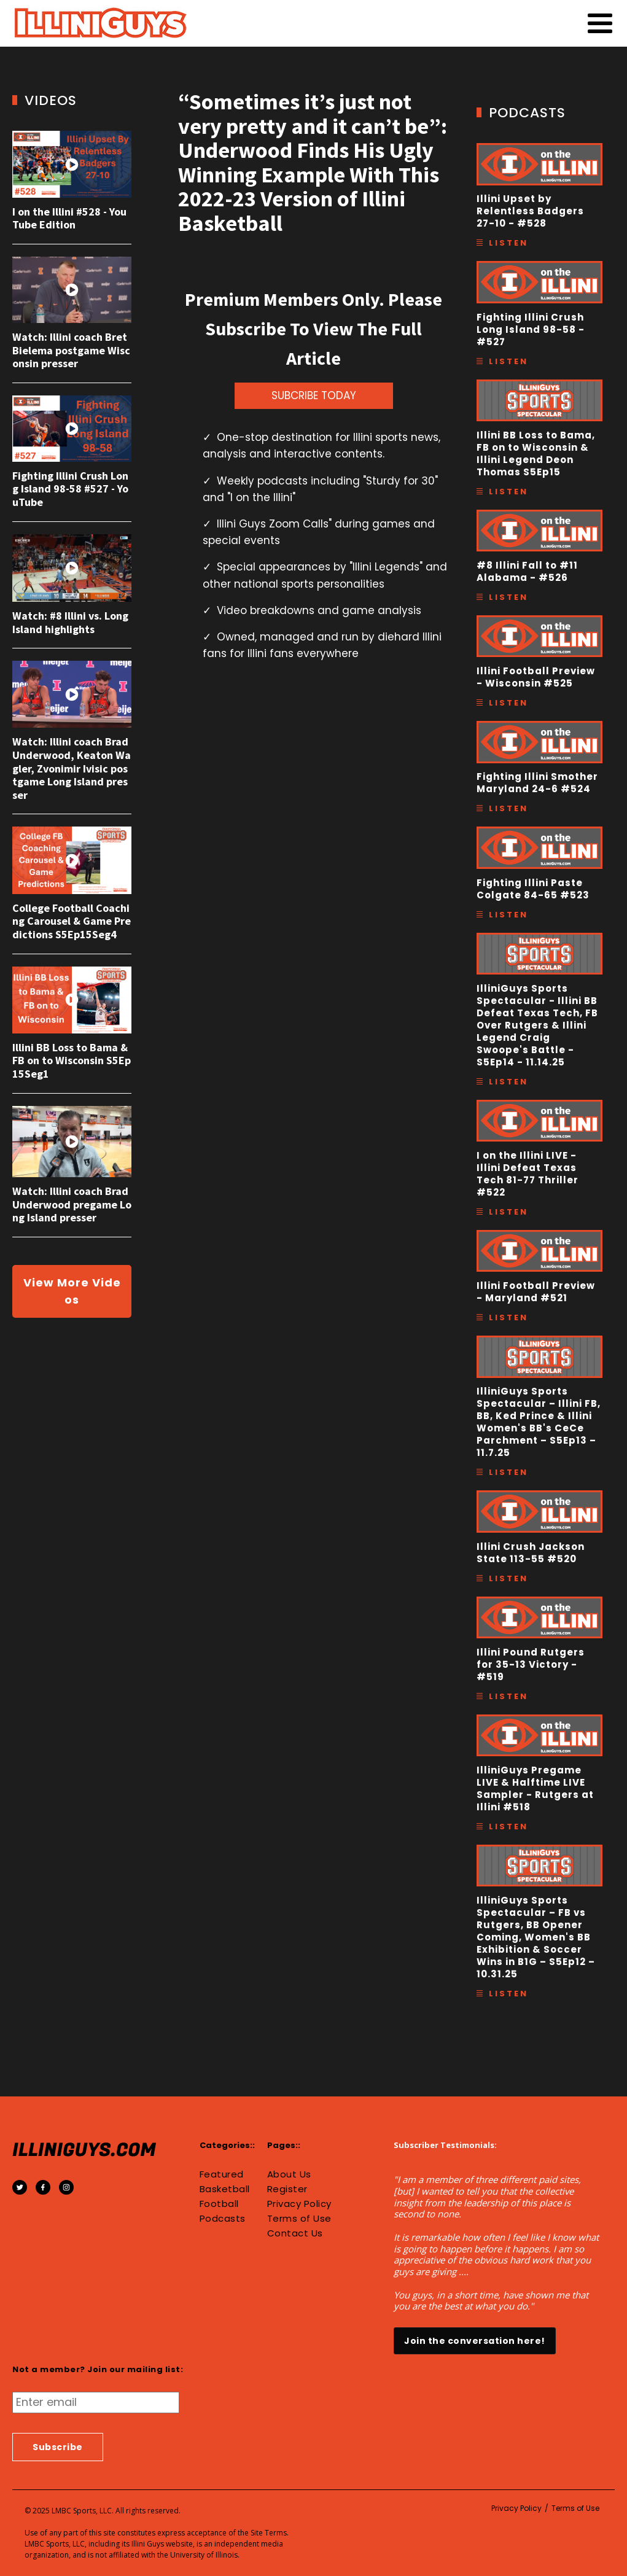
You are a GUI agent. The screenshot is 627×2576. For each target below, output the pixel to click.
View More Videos (72, 1291)
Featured (222, 2174)
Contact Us (295, 2233)
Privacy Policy (299, 2204)
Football (219, 2204)
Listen (508, 243)
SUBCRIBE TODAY (313, 395)
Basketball (225, 2189)
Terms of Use (299, 2218)
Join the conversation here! (474, 2341)
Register (287, 2189)
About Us (289, 2174)
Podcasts (223, 2218)
